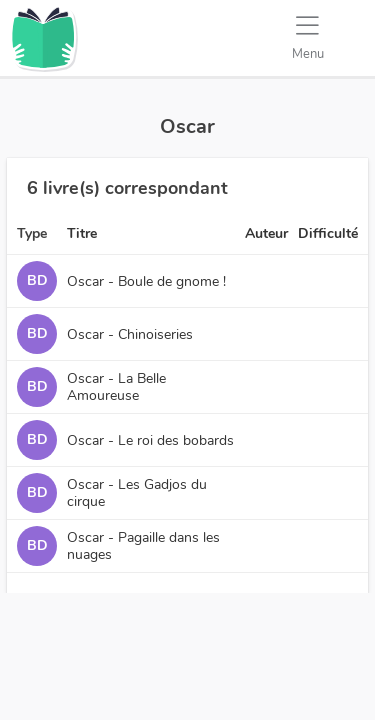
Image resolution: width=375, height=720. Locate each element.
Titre (82, 233)
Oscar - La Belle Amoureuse (116, 387)
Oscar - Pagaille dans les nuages (143, 546)
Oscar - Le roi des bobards (150, 440)
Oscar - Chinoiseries (130, 334)
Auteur (266, 233)
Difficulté (328, 233)
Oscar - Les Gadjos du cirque (137, 493)
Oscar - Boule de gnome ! (146, 281)
